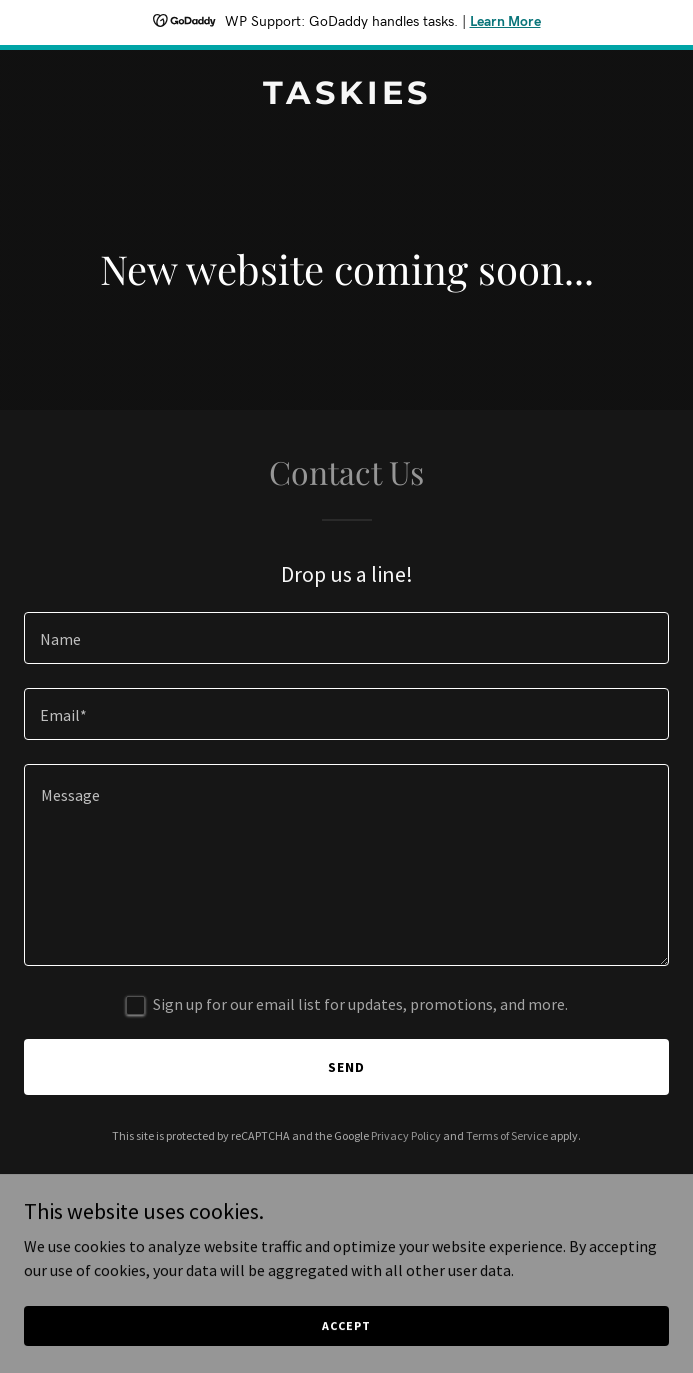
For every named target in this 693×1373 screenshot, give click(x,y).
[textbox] (346, 638)
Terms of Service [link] (507, 1135)
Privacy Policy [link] (406, 1135)
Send (346, 1067)
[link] (346, 98)
